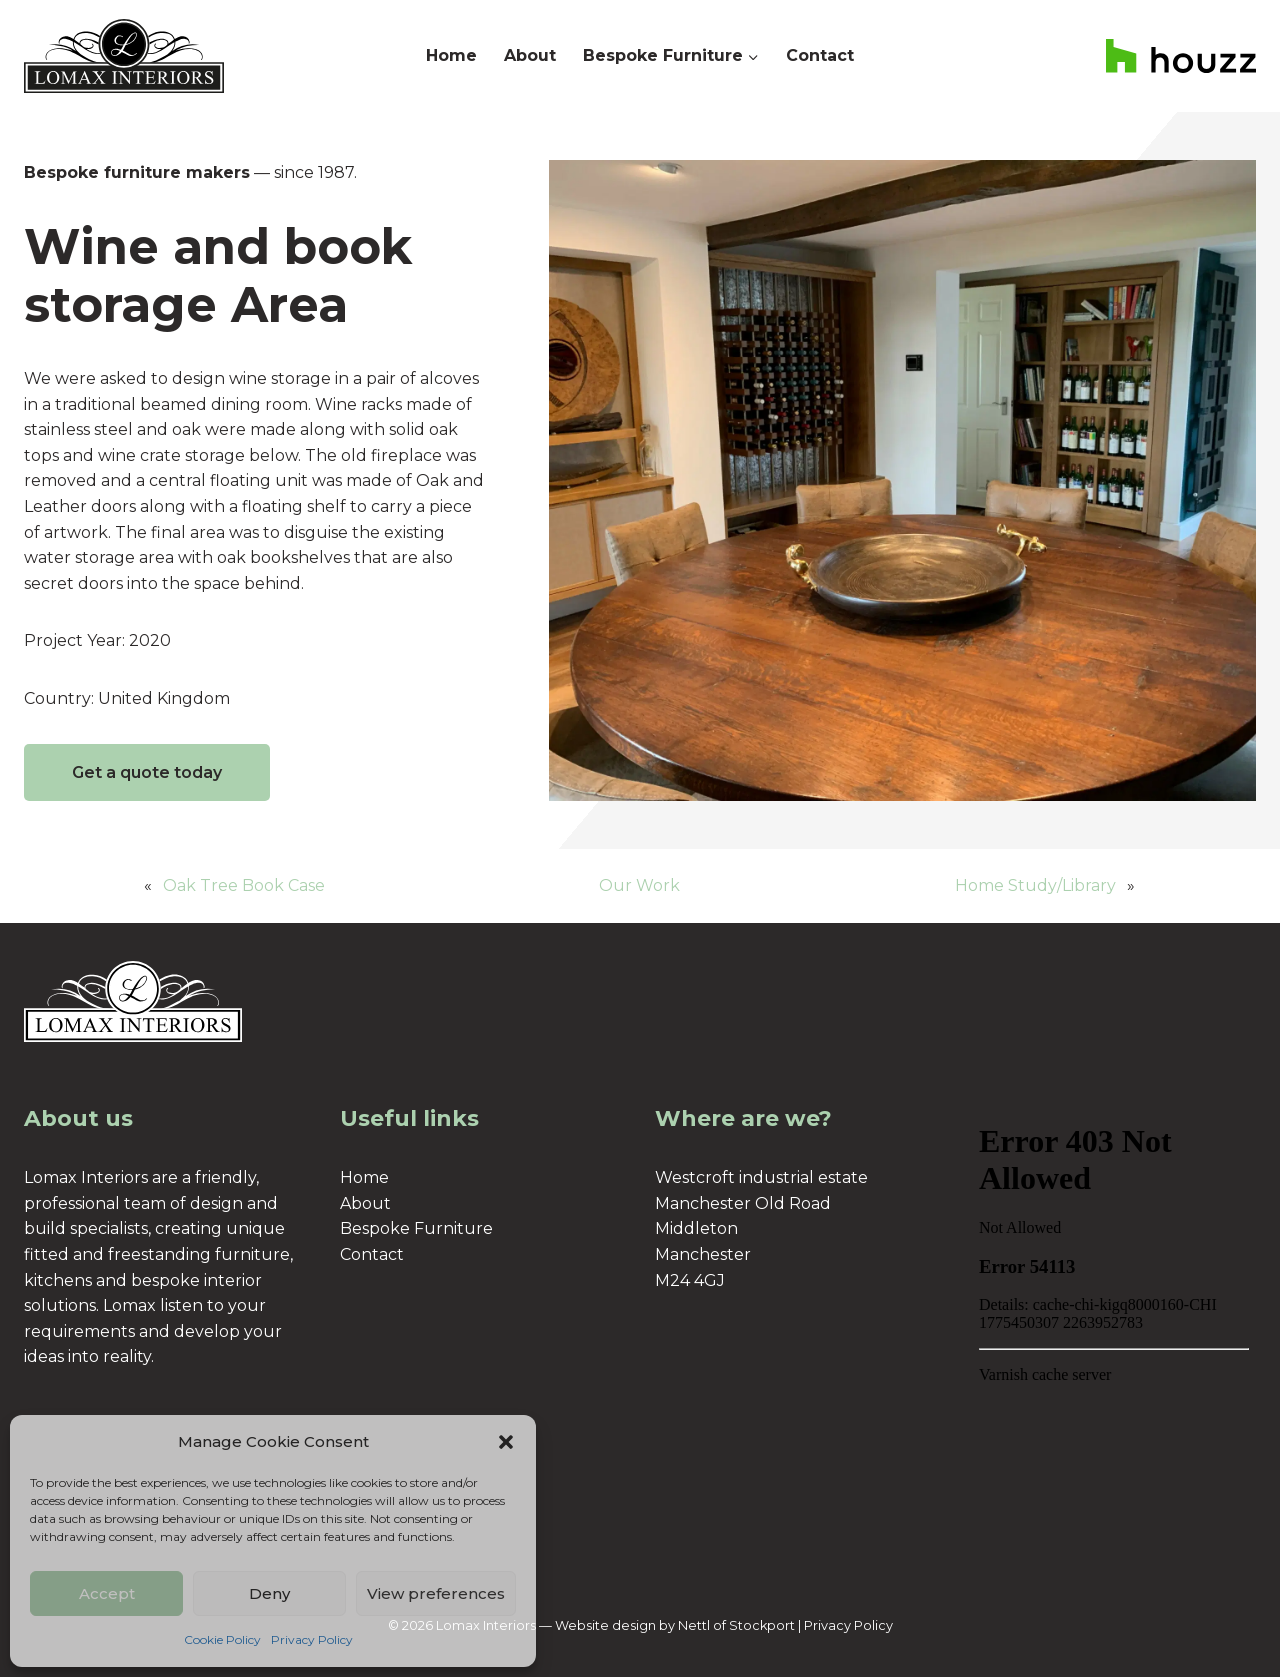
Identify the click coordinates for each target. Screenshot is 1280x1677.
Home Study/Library (1035, 885)
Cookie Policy (222, 1639)
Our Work (639, 885)
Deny (269, 1593)
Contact (820, 55)
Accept (107, 1593)
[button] (506, 1442)
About (530, 55)
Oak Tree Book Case (244, 885)
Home (451, 55)
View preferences (436, 1593)
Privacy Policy (312, 1639)
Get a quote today (147, 772)
